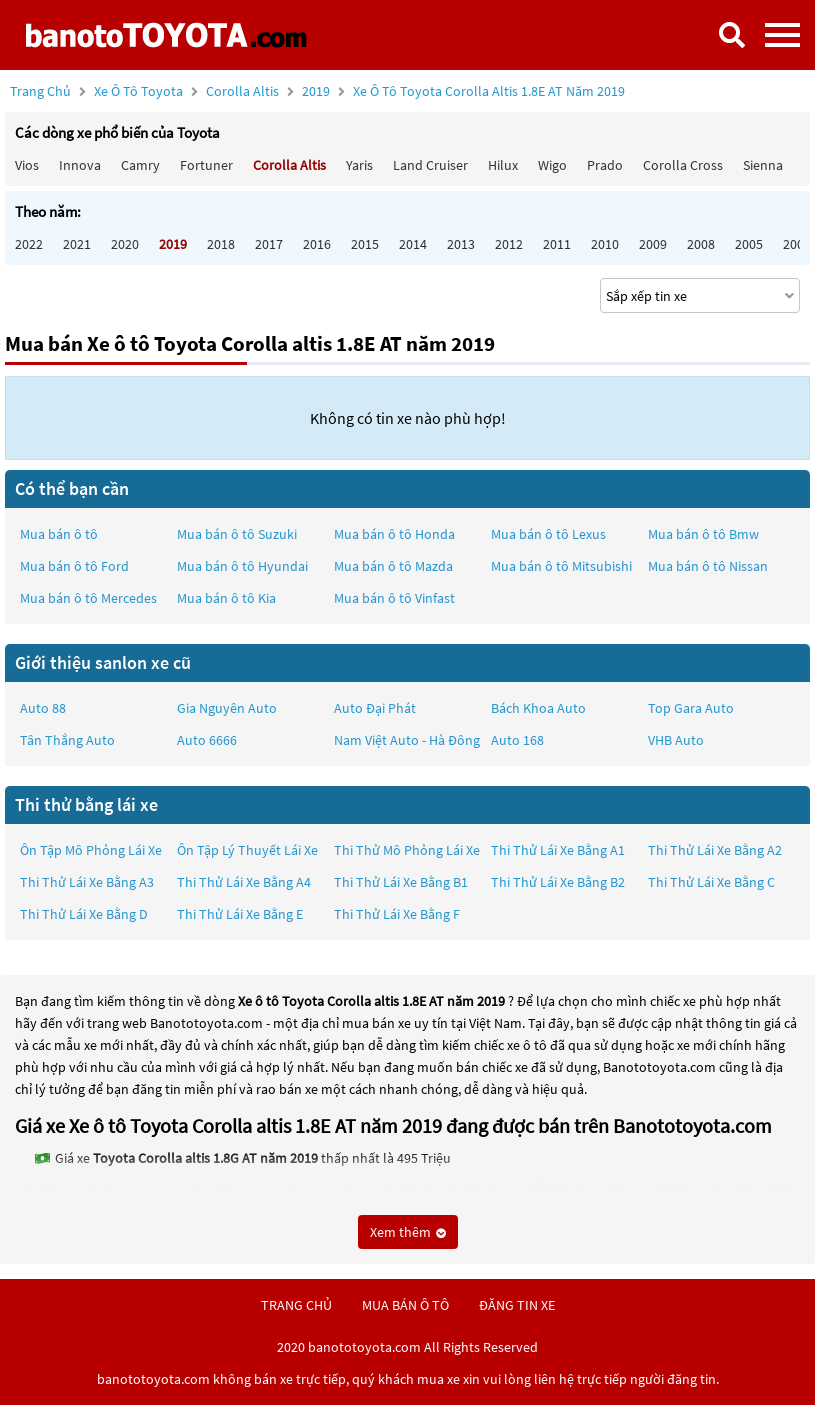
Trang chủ (40, 91)
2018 (221, 244)
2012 (509, 244)
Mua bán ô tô (59, 534)
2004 (797, 244)
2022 (29, 244)
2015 (365, 244)
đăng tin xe (517, 1305)
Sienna (763, 165)
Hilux (503, 165)
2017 (269, 244)
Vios (27, 165)
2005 (749, 244)
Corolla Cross (683, 165)
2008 (701, 244)
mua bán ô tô (405, 1305)
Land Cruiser (430, 165)
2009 (653, 244)
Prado (605, 165)
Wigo (552, 165)
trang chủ (296, 1305)
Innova (80, 165)
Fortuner (206, 165)
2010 (605, 244)
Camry (140, 165)
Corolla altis (244, 91)
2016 (317, 244)
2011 (557, 244)
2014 (413, 244)
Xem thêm (408, 1232)
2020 (125, 244)
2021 (77, 244)
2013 (461, 244)
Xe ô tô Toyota (138, 91)
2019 (463, 91)
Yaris (359, 165)
